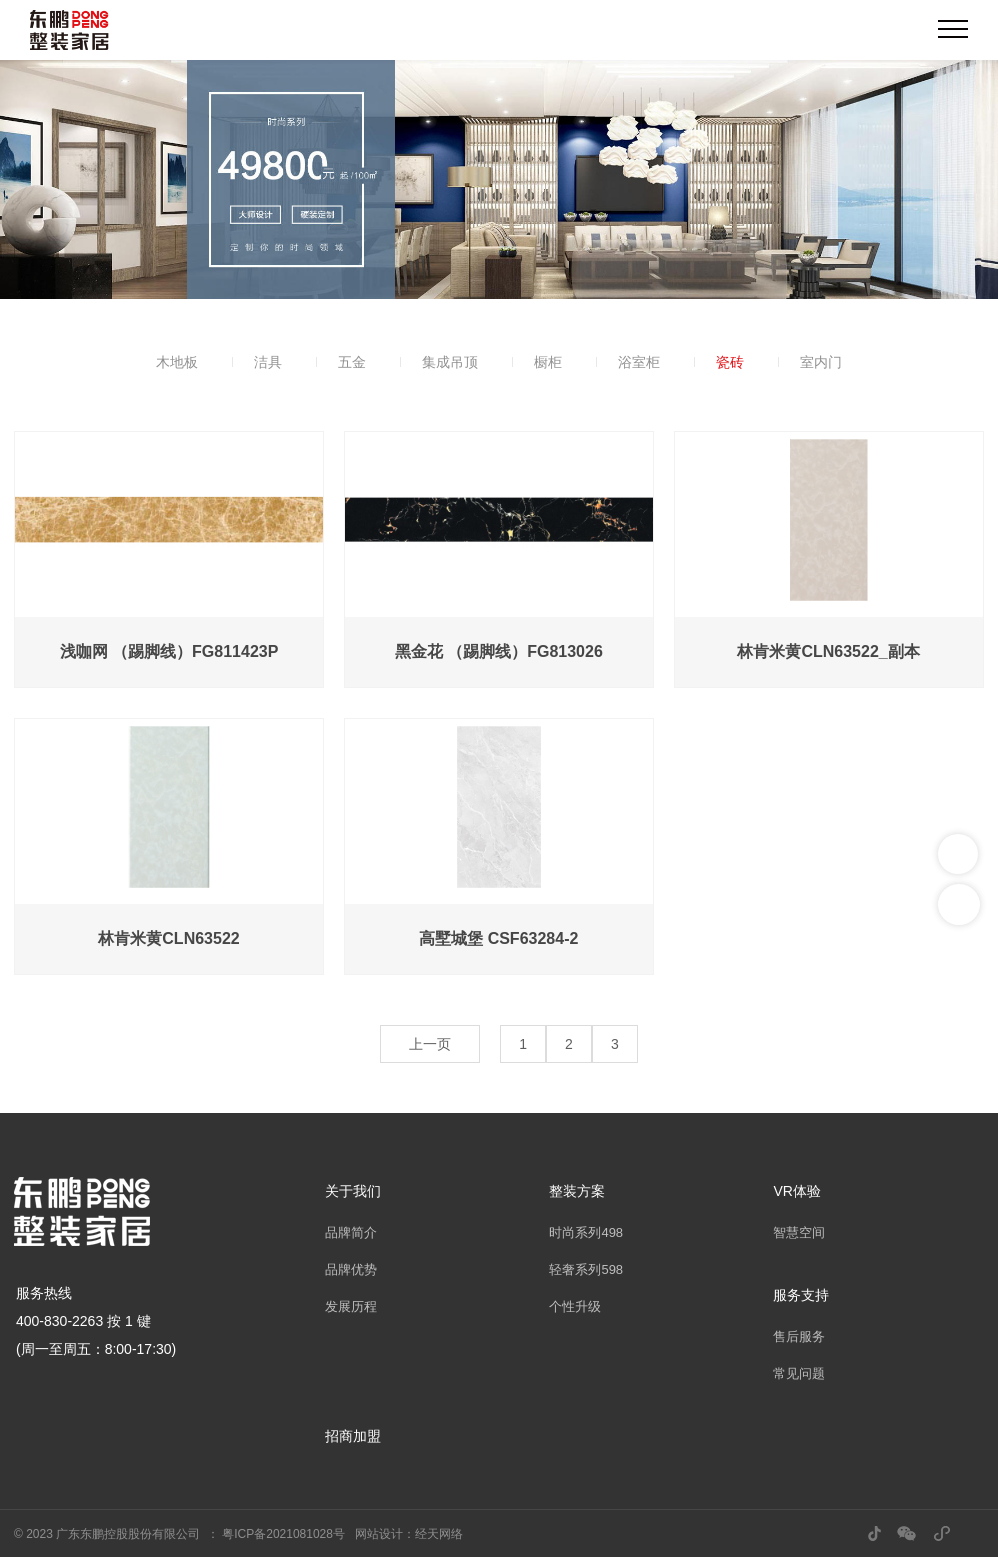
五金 (352, 362)
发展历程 (351, 1306)
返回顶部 (959, 904)
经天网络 (439, 1534)
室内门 (821, 362)
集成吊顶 (450, 362)
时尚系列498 (586, 1232)
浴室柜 (639, 362)
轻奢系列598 (586, 1269)
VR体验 (796, 1191)
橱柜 (548, 362)
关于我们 (353, 1191)
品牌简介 (351, 1232)
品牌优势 (351, 1269)
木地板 (177, 362)
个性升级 (575, 1306)
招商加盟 (353, 1436)
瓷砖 (730, 362)
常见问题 (799, 1373)
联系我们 (958, 854)
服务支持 (801, 1295)
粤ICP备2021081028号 (283, 1534)
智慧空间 (799, 1232)
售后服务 (799, 1336)
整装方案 (577, 1191)
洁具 (268, 362)
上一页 (430, 1044)
